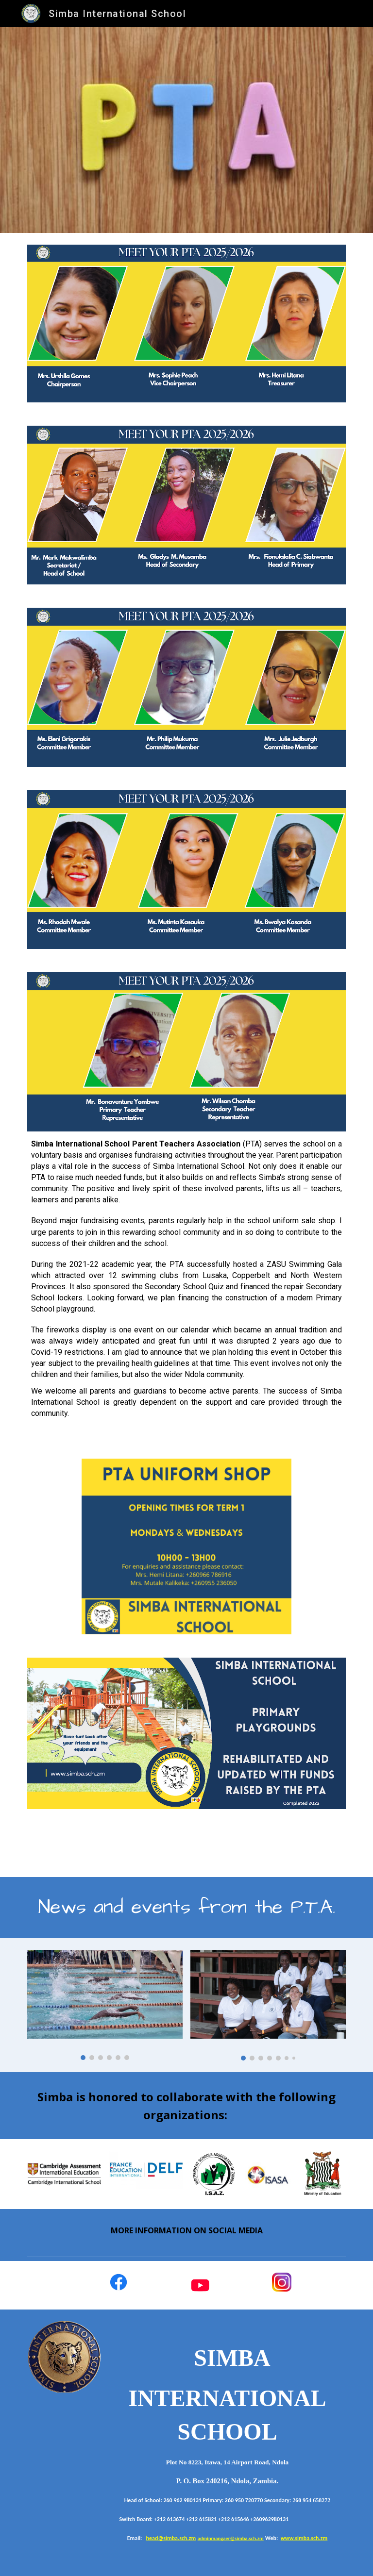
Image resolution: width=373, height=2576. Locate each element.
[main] (186, 1283)
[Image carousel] (104, 2005)
